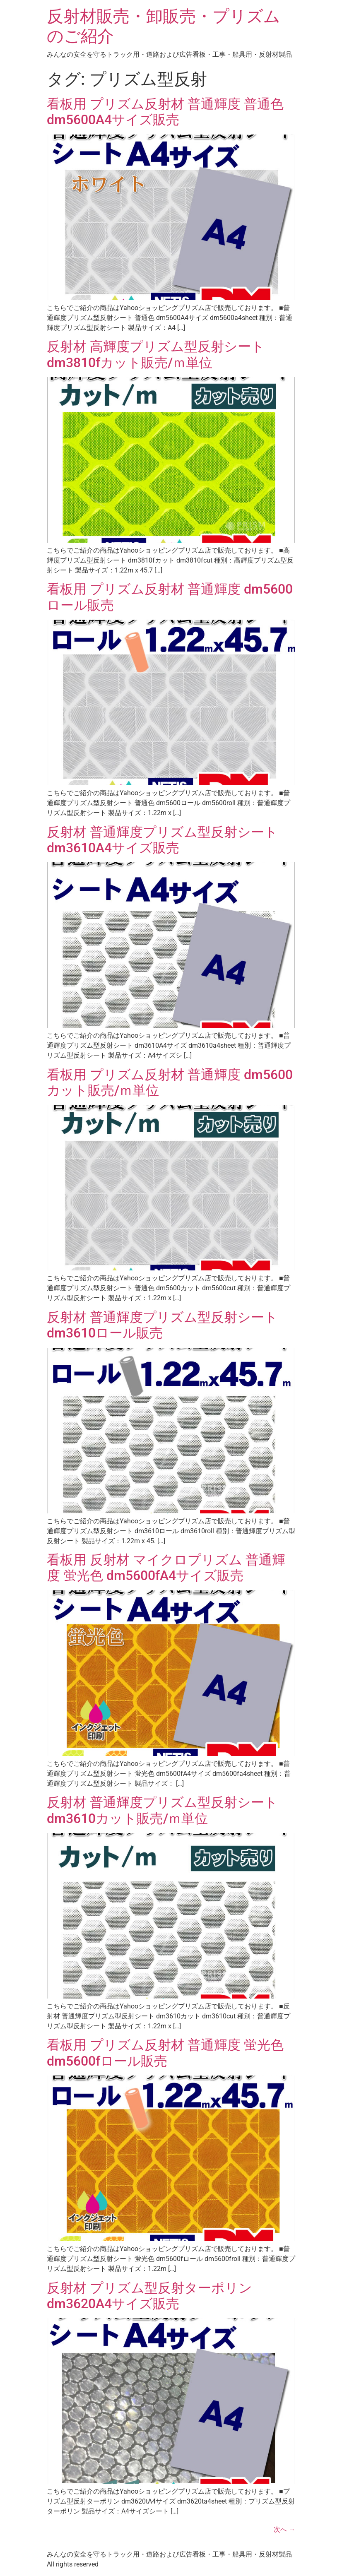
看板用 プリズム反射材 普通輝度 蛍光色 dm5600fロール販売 (165, 2052)
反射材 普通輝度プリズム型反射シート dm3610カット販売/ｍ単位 (162, 1810)
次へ (284, 2529)
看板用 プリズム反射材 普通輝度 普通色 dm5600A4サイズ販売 (165, 111)
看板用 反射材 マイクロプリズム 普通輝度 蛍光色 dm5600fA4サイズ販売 (166, 1567)
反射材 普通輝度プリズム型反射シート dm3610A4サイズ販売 (162, 840)
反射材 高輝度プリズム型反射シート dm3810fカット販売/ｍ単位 (156, 354)
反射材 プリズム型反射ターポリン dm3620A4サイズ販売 (149, 2295)
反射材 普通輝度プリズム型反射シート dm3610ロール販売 (162, 1325)
